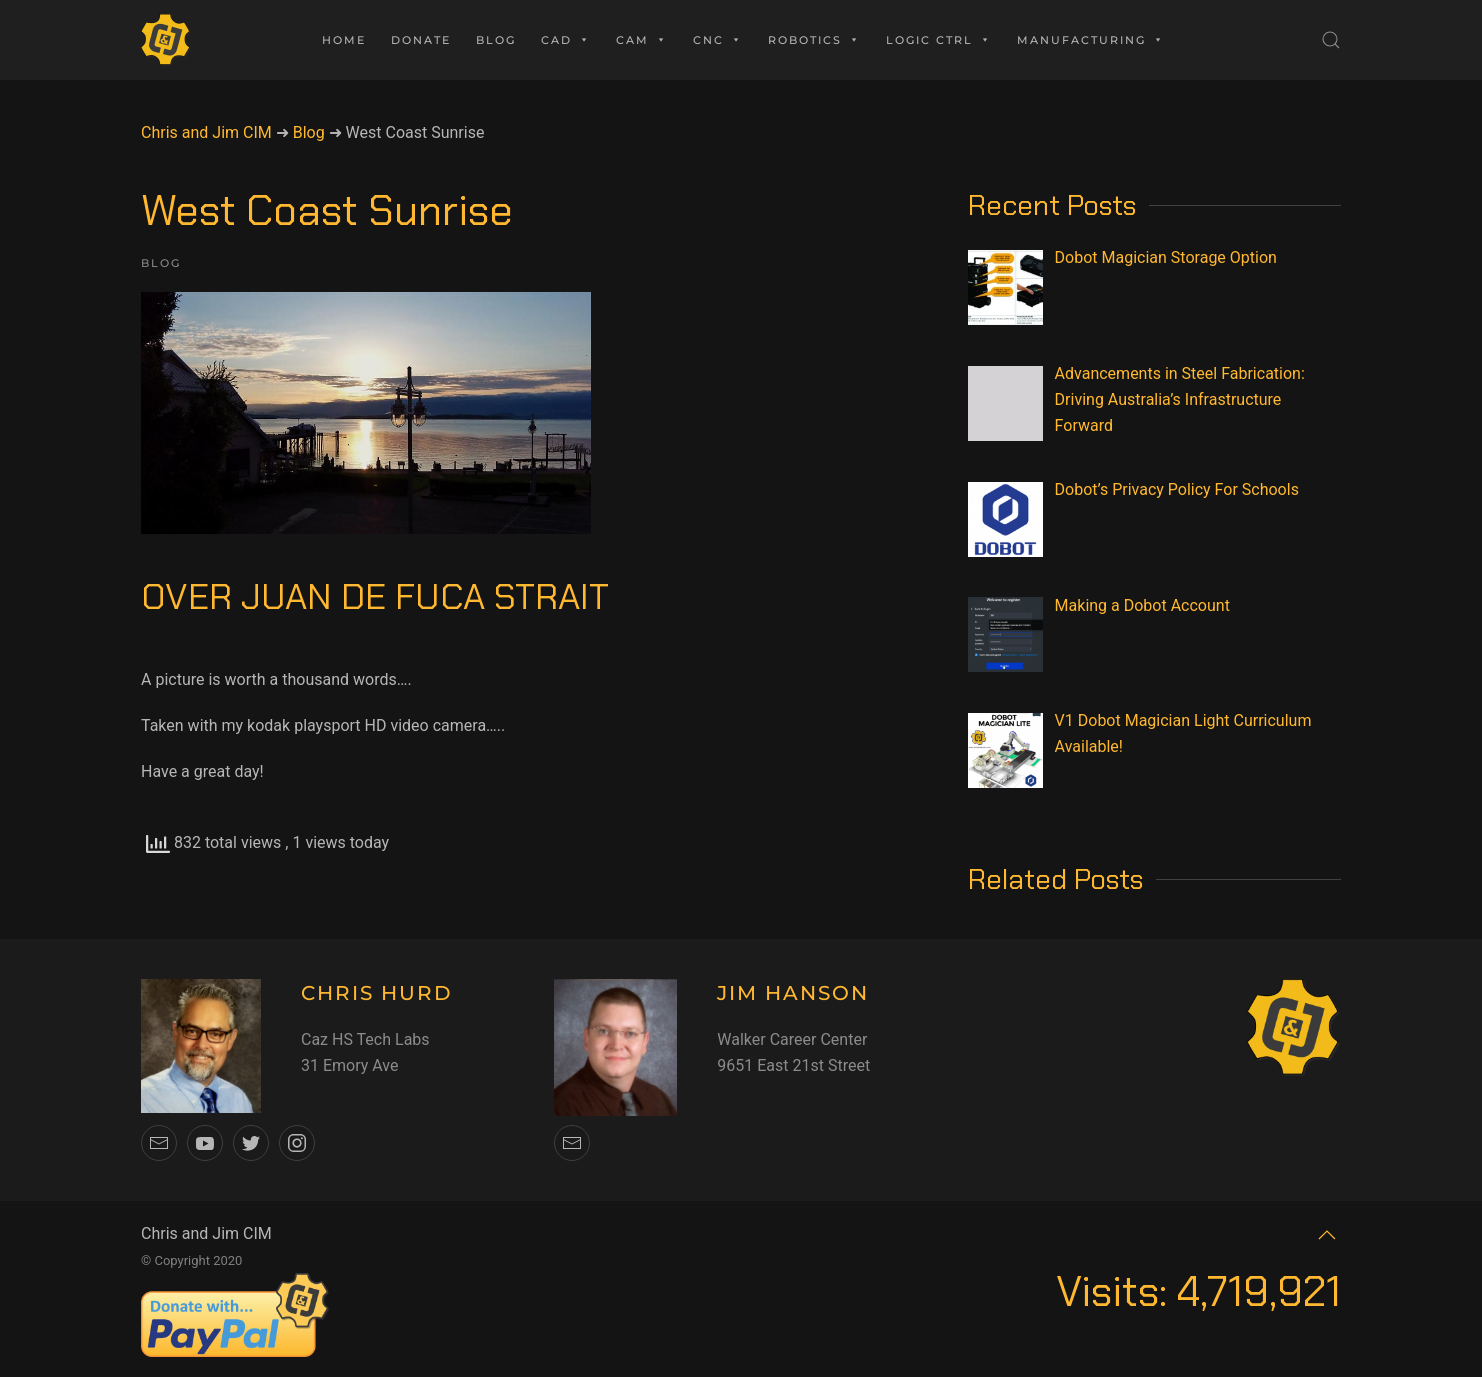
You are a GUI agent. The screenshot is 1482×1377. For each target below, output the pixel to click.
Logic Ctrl (939, 40)
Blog (496, 40)
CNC (718, 40)
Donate (421, 40)
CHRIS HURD (377, 993)
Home (344, 40)
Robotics (814, 40)
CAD (566, 40)
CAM (642, 40)
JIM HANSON (793, 993)
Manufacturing (1091, 40)
